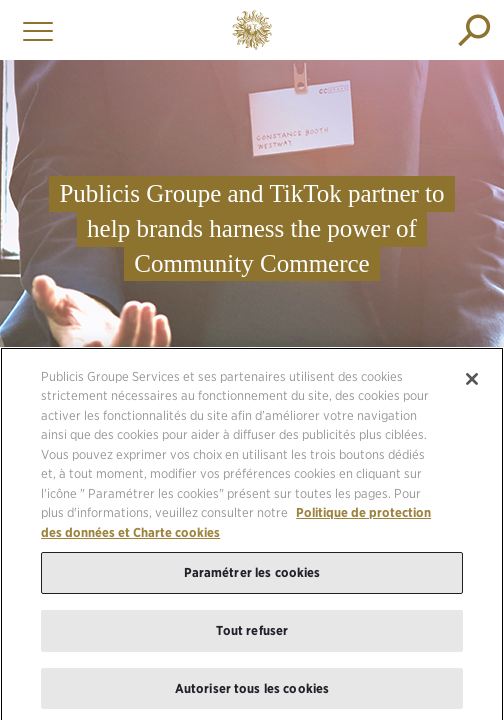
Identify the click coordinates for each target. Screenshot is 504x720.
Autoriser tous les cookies (252, 692)
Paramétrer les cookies (252, 576)
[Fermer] (472, 383)
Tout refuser (252, 634)
